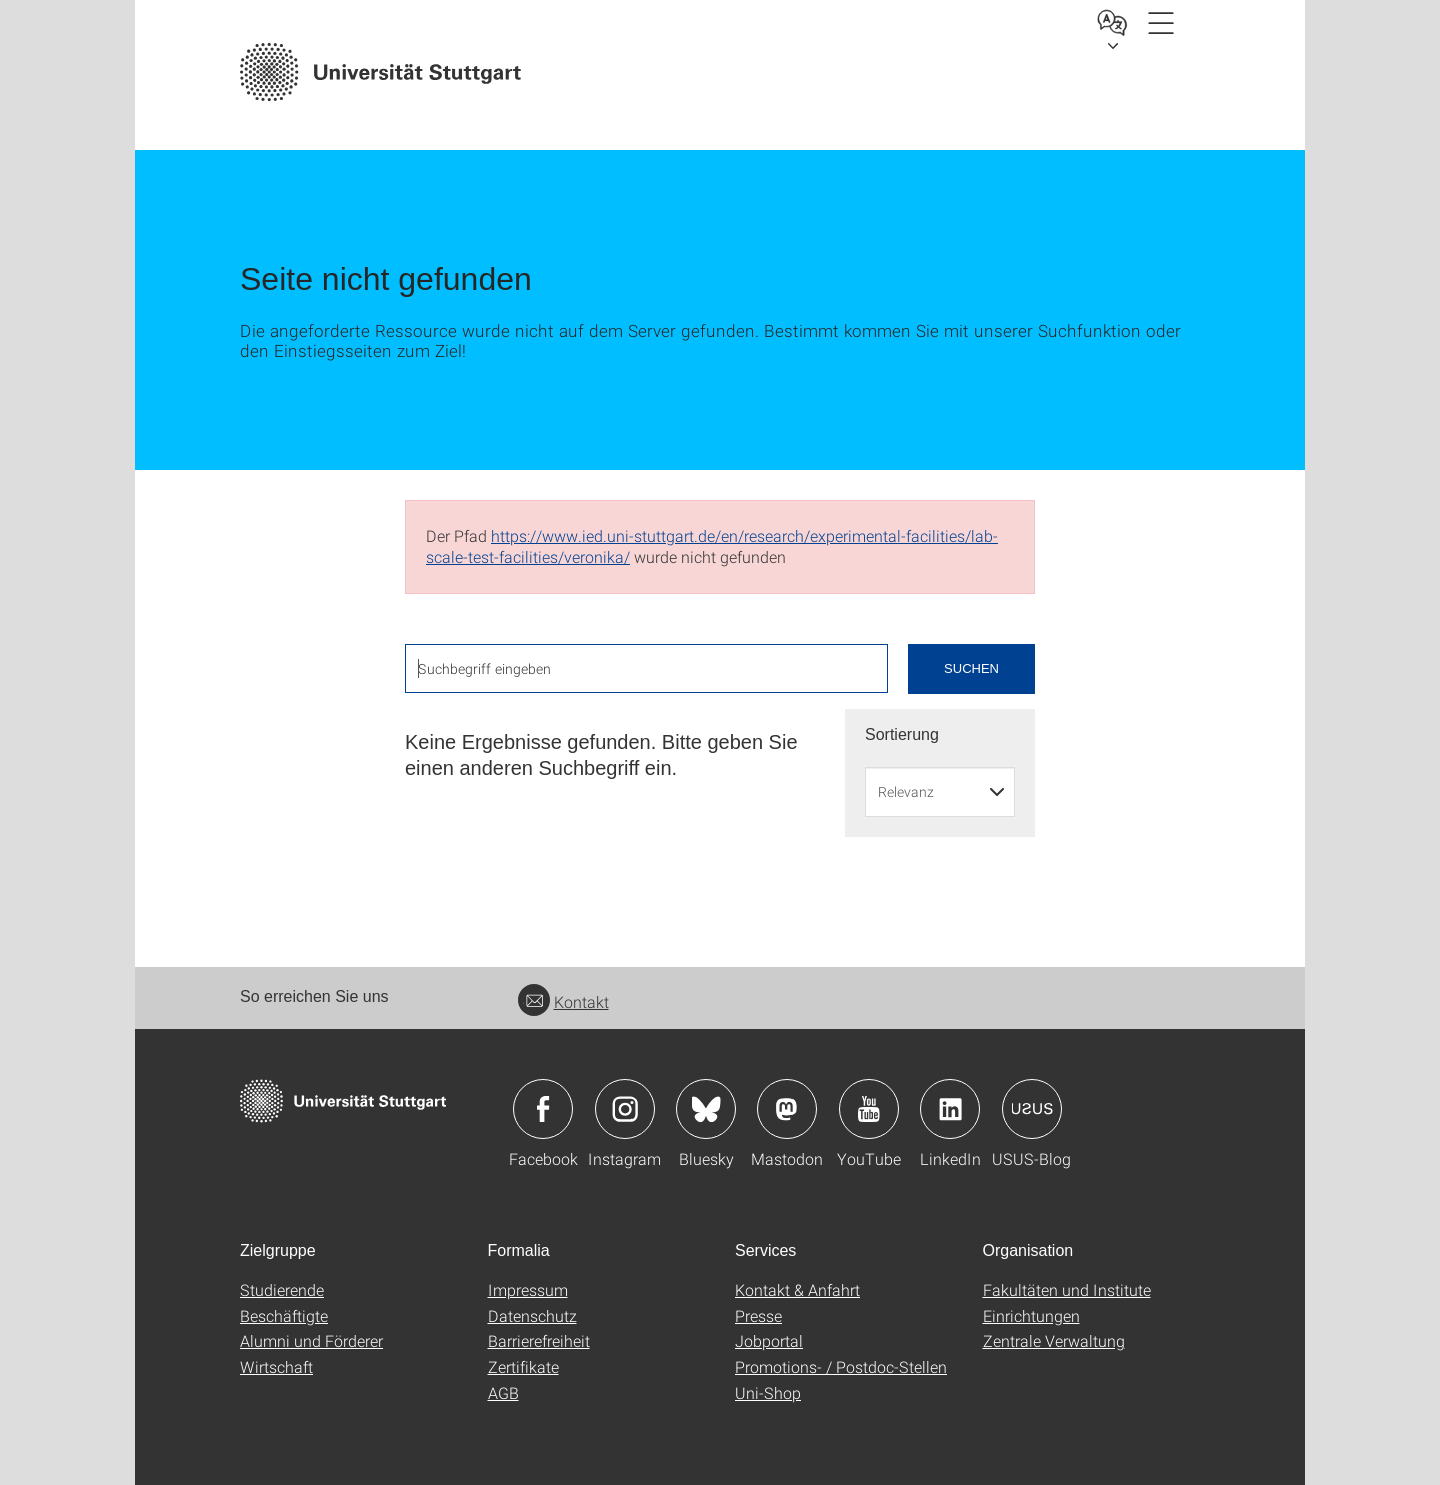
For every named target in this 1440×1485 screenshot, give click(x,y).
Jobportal (769, 1340)
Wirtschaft (276, 1366)
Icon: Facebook (543, 1109)
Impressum (528, 1289)
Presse (758, 1315)
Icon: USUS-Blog (1032, 1109)
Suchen (971, 668)
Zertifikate (523, 1366)
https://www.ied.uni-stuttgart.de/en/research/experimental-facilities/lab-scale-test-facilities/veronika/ (712, 546)
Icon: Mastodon (787, 1109)
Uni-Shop (768, 1392)
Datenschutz (532, 1315)
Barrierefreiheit (539, 1340)
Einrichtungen (1031, 1315)
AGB (503, 1392)
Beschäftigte (284, 1315)
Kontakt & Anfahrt (797, 1289)
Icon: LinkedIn (950, 1109)
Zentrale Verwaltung (1054, 1340)
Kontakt (563, 1001)
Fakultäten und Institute (1067, 1289)
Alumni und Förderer (311, 1340)
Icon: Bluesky (706, 1109)
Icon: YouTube (869, 1109)
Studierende (282, 1289)
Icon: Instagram (625, 1109)
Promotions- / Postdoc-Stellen (841, 1366)
